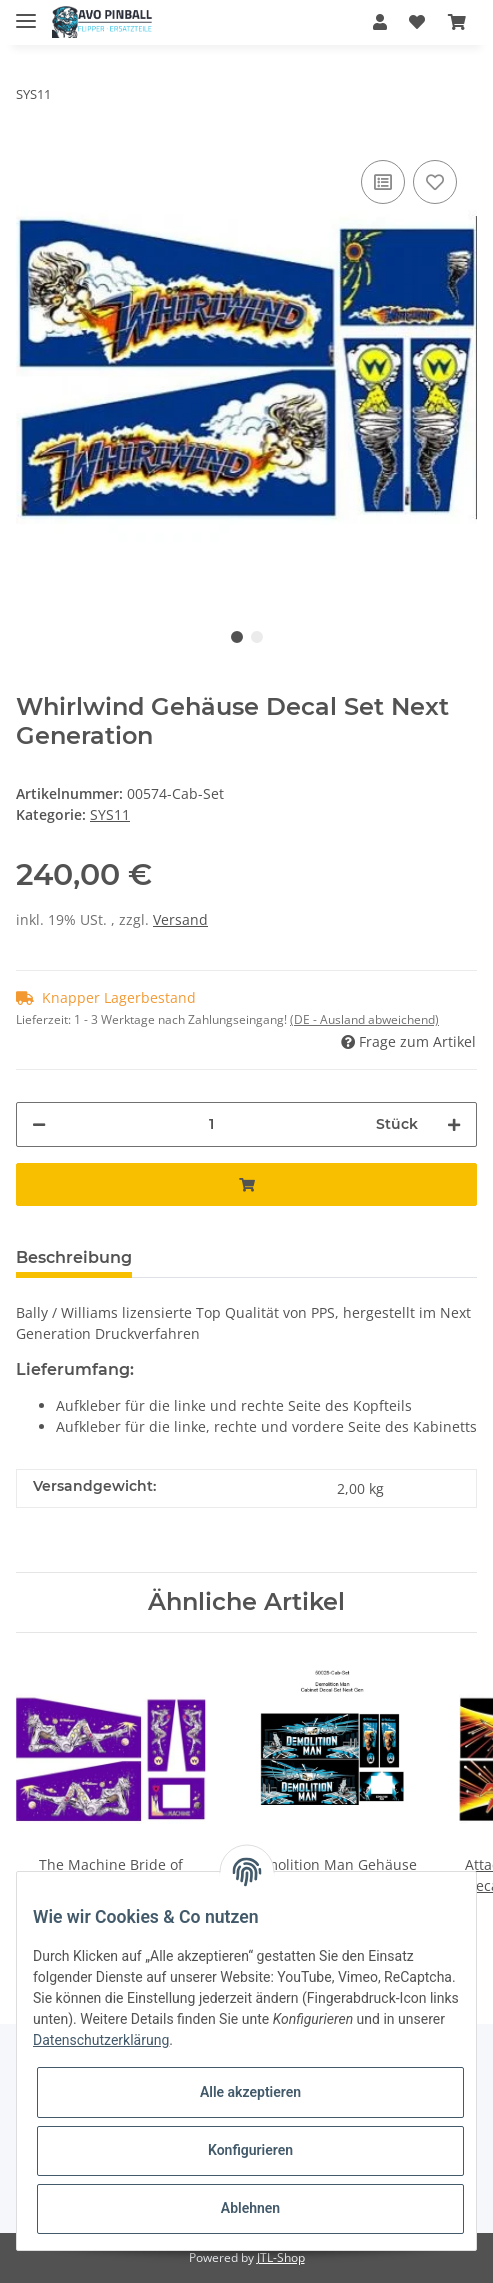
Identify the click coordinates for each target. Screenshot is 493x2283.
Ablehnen (250, 2208)
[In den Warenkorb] (246, 1184)
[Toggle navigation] (26, 12)
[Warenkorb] (457, 22)
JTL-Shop (281, 2257)
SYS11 (110, 814)
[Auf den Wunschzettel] (435, 182)
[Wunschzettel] (417, 22)
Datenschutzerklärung (101, 2040)
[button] (380, 22)
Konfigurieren (250, 2150)
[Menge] (211, 1124)
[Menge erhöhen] (454, 1124)
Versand (180, 919)
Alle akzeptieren (250, 2092)
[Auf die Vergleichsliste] (383, 182)
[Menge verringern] (39, 1124)
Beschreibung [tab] (74, 1257)
